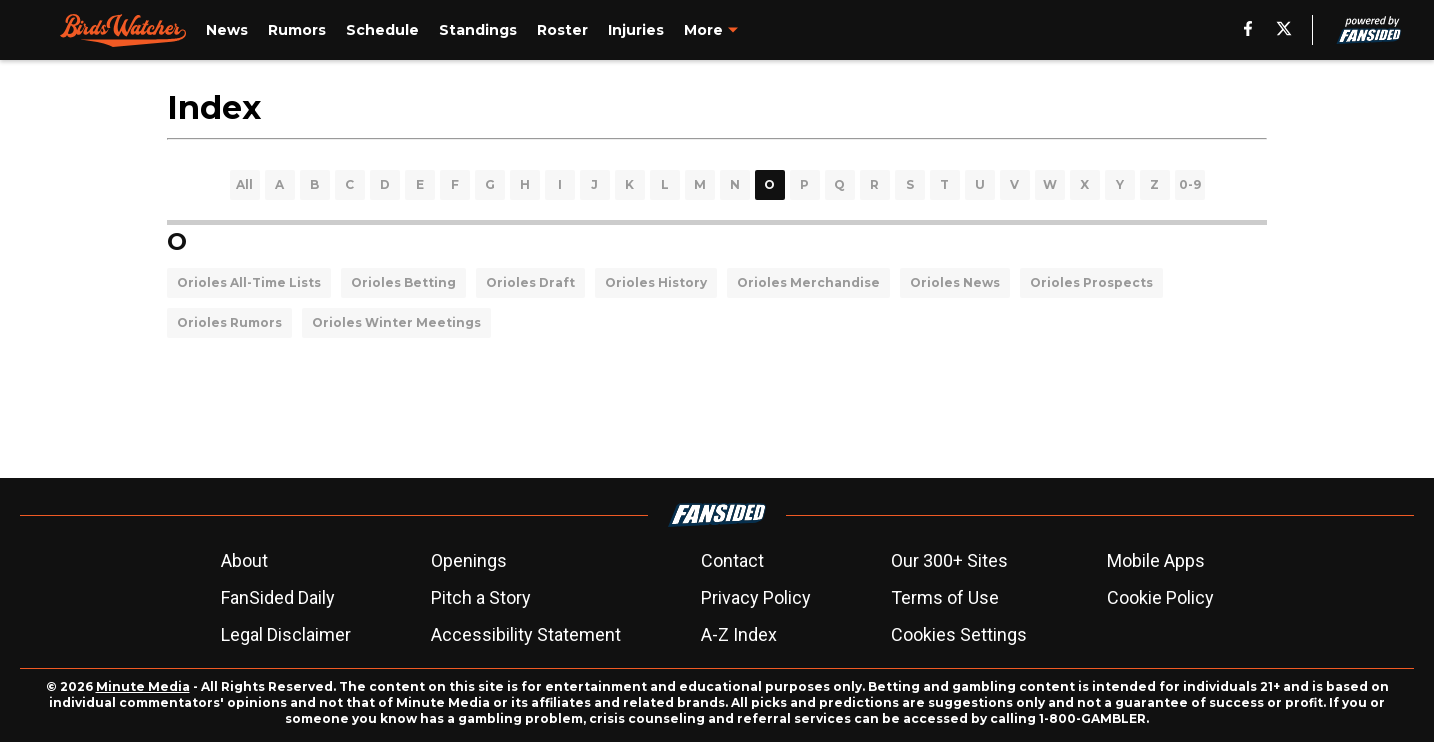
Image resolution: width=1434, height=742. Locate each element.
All (244, 184)
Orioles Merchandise (808, 282)
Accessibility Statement (526, 634)
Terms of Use (945, 597)
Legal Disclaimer (286, 634)
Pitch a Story (481, 597)
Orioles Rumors (229, 322)
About (244, 560)
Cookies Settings (959, 634)
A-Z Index (739, 634)
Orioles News (955, 282)
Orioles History (656, 282)
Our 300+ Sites (949, 560)
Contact (732, 560)
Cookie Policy (1160, 597)
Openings (469, 560)
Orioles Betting (403, 282)
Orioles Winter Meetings (396, 322)
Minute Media (143, 686)
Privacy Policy (756, 597)
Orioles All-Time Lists (249, 282)
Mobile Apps (1156, 560)
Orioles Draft (530, 282)
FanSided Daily (278, 597)
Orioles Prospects (1091, 282)
